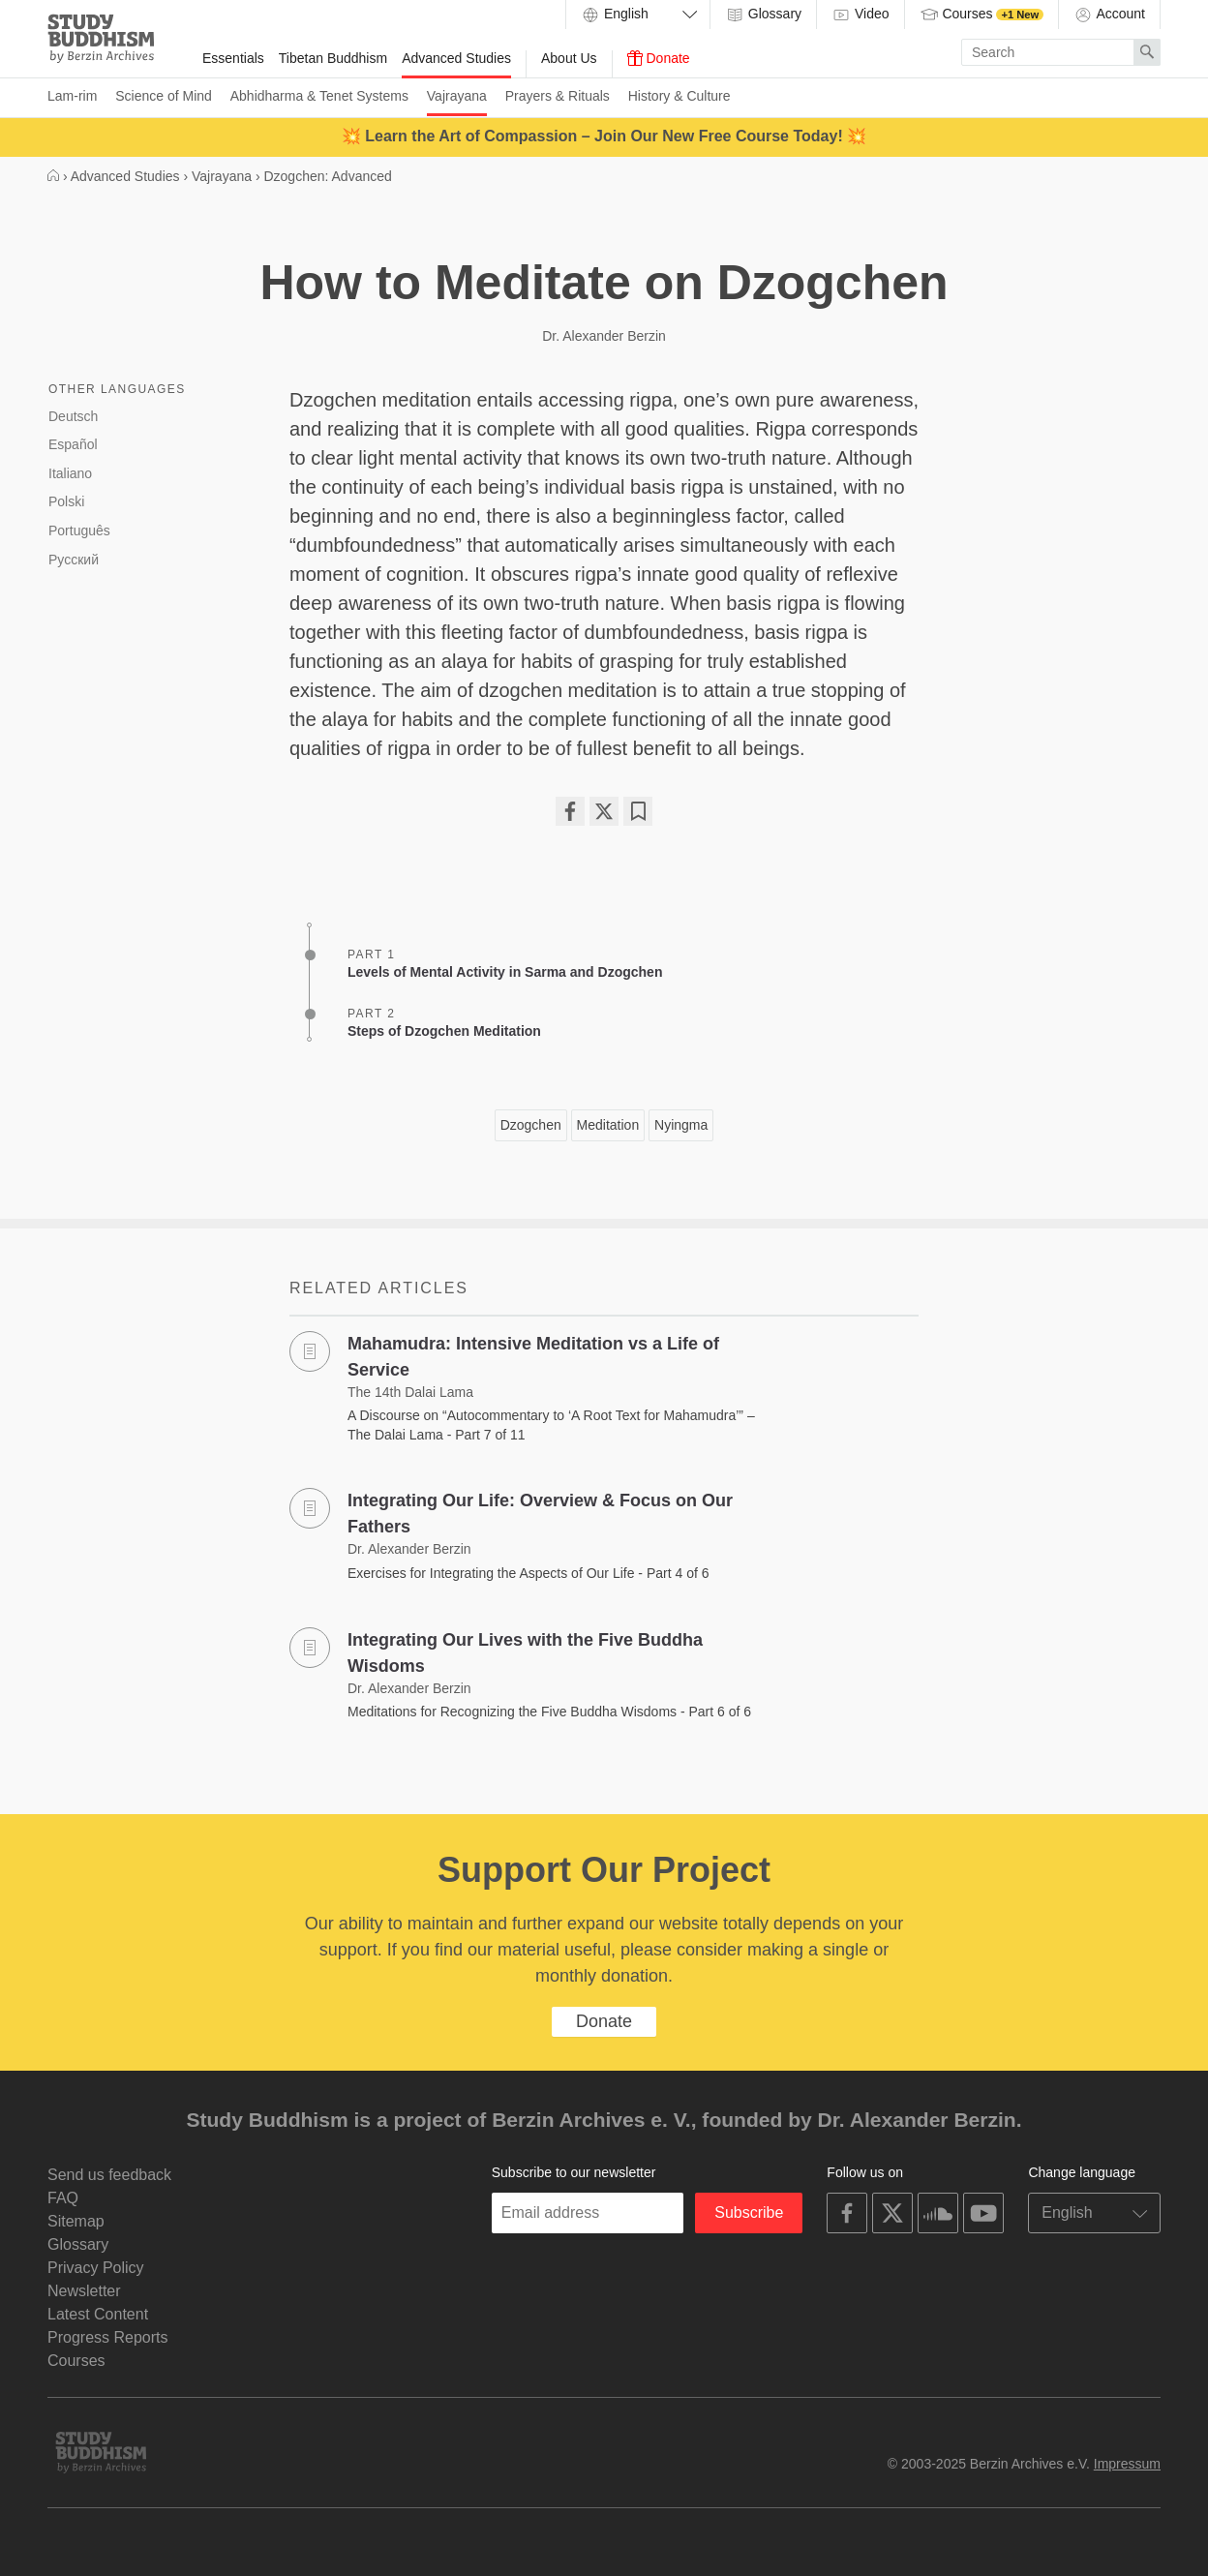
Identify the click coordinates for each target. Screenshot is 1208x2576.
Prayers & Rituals (557, 96)
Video (860, 14)
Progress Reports (107, 2337)
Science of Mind (163, 96)
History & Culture (679, 96)
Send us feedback (109, 2175)
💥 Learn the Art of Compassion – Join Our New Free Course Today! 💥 (604, 136)
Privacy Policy (95, 2267)
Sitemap (76, 2221)
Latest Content (97, 2314)
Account (1109, 14)
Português (79, 530)
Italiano (70, 473)
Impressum (1127, 2463)
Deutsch (73, 416)
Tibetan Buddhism (333, 58)
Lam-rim (72, 96)
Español (73, 444)
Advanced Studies (456, 58)
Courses (982, 14)
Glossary (763, 14)
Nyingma (681, 1125)
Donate (658, 58)
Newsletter (84, 2291)
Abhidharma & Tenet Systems (319, 96)
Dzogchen (530, 1125)
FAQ (62, 2198)
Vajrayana (457, 96)
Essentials (233, 58)
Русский (73, 559)
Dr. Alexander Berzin (604, 336)
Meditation (608, 1125)
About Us (569, 58)
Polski (66, 501)
